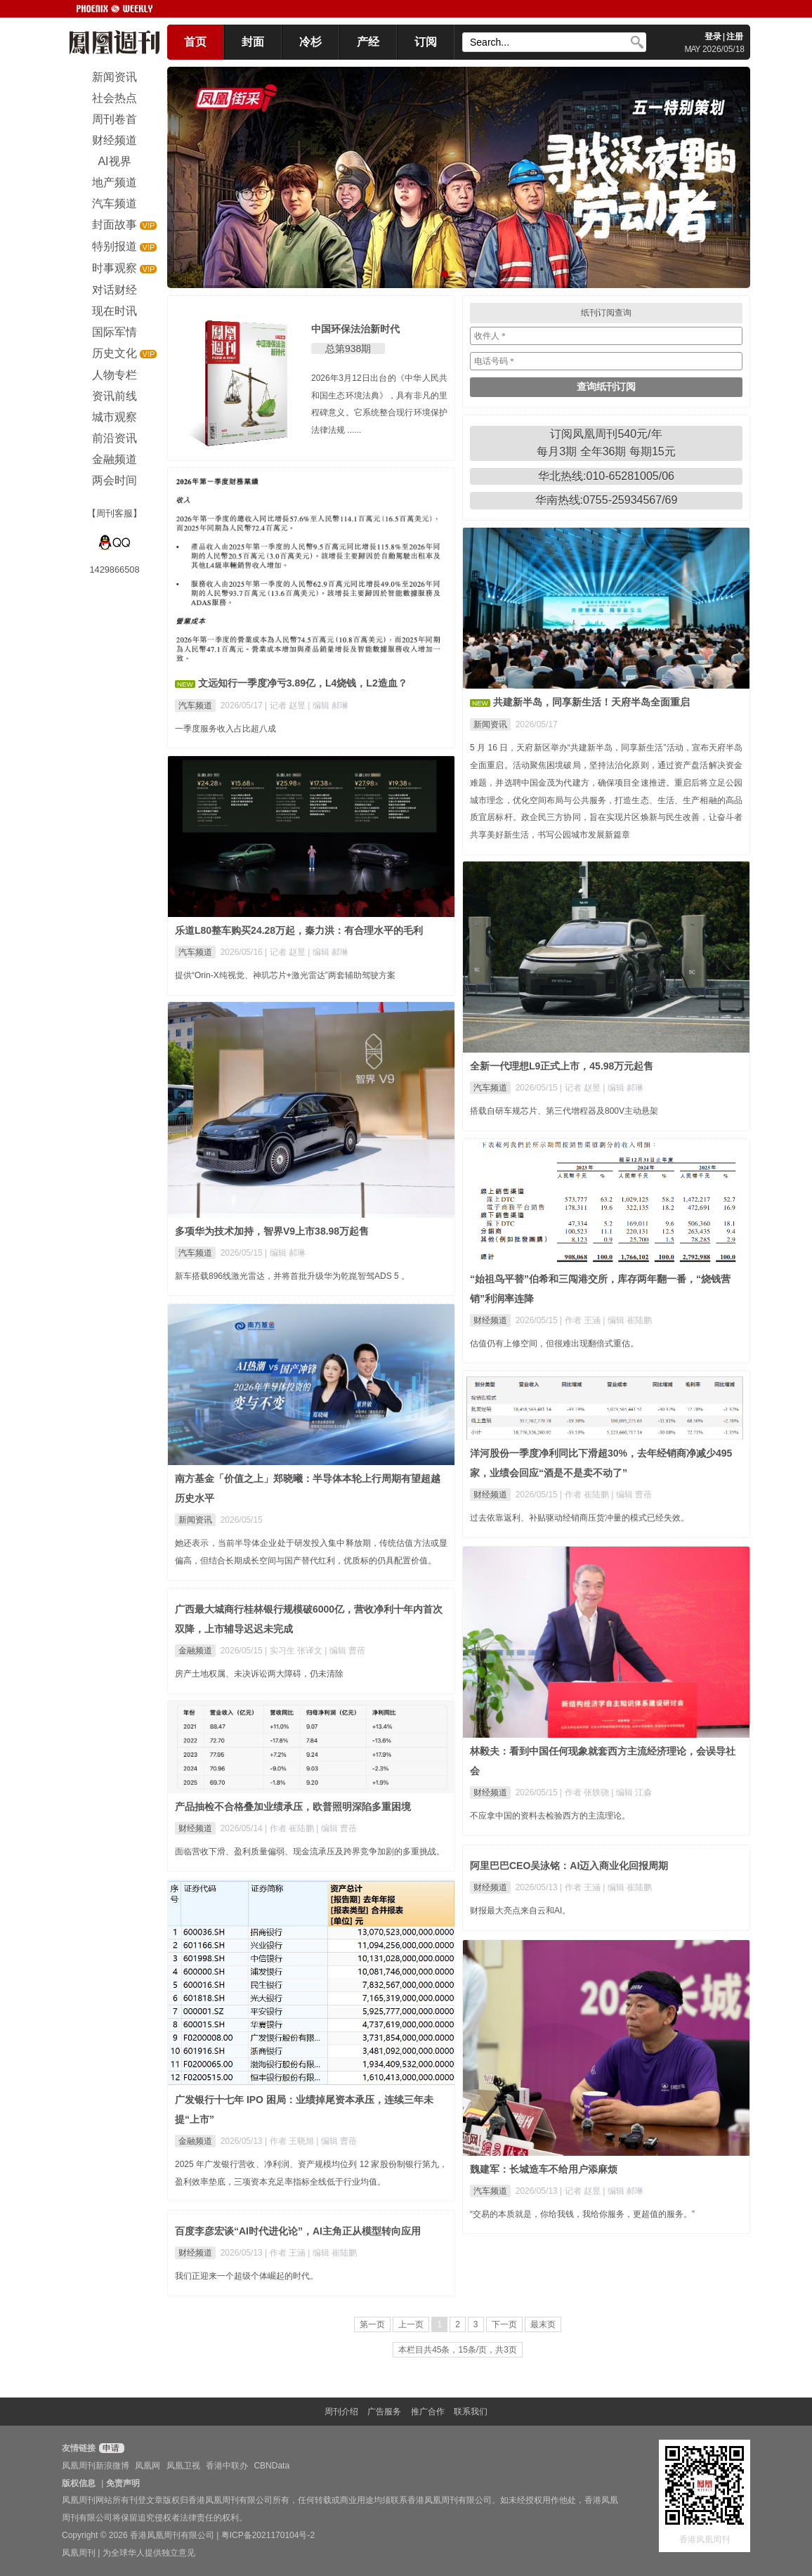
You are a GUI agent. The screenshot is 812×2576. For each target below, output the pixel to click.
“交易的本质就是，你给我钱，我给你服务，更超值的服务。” (582, 2214)
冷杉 (310, 42)
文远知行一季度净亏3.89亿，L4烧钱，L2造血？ (302, 683)
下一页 (504, 2324)
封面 (253, 42)
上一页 (411, 2324)
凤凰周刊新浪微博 (95, 2466)
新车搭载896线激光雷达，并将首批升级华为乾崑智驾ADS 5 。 (292, 1276)
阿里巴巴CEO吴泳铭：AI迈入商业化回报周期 (569, 1865)
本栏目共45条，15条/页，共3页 (457, 2350)
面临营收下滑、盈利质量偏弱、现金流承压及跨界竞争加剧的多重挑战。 (310, 1851)
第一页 (372, 2324)
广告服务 (384, 2411)
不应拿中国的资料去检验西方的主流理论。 (550, 1816)
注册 (734, 36)
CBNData (271, 2466)
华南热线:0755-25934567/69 (606, 500)
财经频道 (490, 1320)
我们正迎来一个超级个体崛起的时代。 (246, 2276)
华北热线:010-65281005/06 (606, 476)
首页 (195, 42)
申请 (109, 2448)
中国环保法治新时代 (355, 328)
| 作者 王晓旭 (290, 2141)
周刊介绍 (341, 2411)
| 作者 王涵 (581, 1320)
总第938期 (348, 348)
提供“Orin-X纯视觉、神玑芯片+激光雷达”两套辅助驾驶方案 (285, 975)
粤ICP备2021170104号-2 (268, 2535)
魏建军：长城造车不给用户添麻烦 (543, 2169)
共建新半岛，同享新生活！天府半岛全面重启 (591, 702)
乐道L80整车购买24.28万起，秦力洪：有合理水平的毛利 (299, 930)
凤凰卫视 (183, 2466)
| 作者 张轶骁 (585, 1792)
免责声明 (123, 2483)
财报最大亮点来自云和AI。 (520, 1910)
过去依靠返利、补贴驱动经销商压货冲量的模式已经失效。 (579, 1518)
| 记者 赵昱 (286, 705)
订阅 (425, 42)
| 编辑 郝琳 (328, 705)
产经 (368, 42)
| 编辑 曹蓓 (631, 1495)
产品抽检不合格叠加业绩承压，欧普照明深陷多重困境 (293, 1806)
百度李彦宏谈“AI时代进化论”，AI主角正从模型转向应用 (298, 2231)
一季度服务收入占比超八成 (225, 729)
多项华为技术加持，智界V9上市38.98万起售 (272, 1231)
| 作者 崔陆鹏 (585, 1495)
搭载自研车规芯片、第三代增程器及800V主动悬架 (564, 1111)
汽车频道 (195, 705)
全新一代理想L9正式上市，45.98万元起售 (561, 1066)
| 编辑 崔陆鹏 (627, 1320)
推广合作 (428, 2411)
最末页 (543, 2324)
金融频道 (195, 1650)
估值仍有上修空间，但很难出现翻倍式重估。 (554, 1343)
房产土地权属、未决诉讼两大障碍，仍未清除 (259, 1674)
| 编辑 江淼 (631, 1792)
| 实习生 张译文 (295, 1650)
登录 (713, 36)
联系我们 (470, 2411)
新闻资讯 (490, 724)
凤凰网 (147, 2466)
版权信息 (79, 2483)
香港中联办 (227, 2466)
